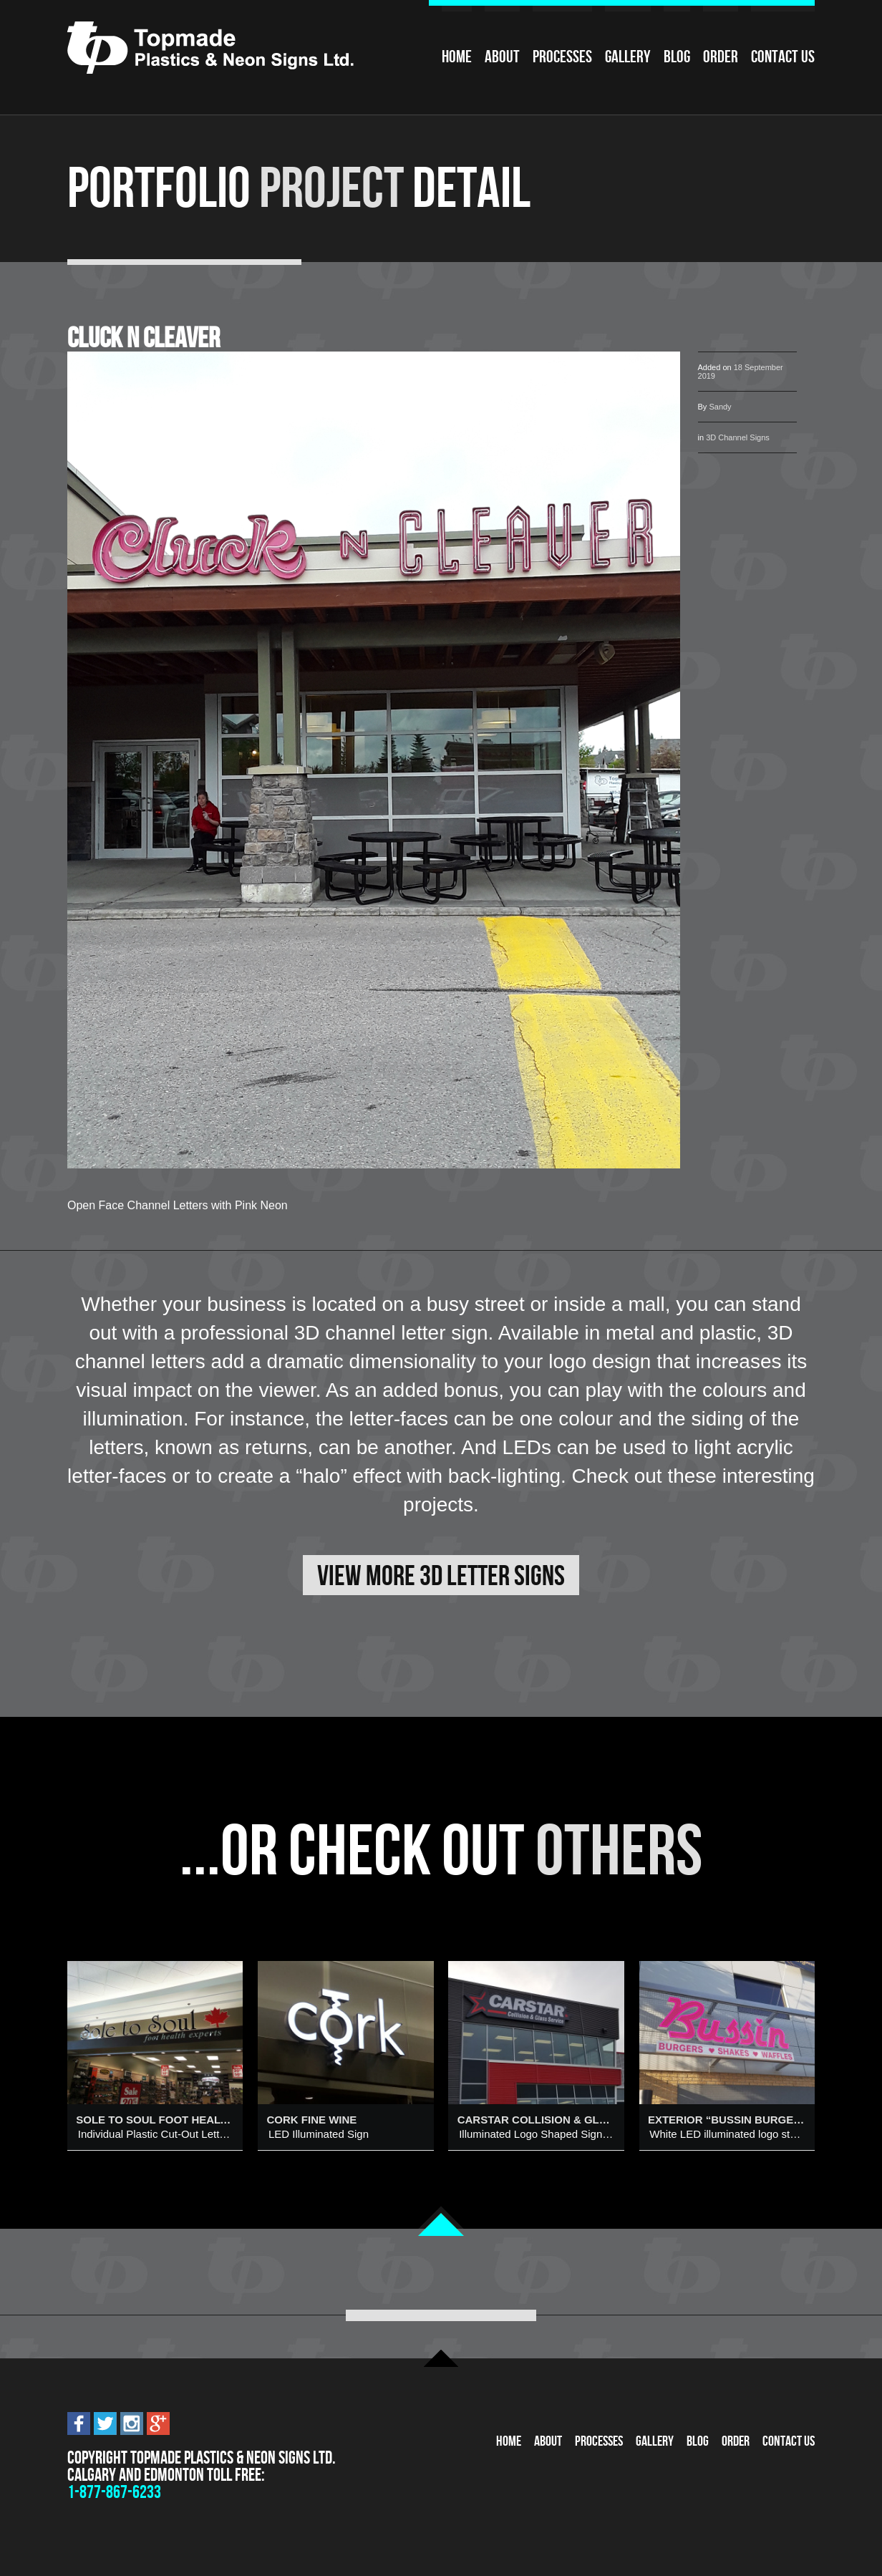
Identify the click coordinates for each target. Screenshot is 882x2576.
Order (720, 56)
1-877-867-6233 (114, 2492)
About (502, 56)
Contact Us (783, 56)
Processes (562, 56)
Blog (677, 56)
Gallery (628, 56)
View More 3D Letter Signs (441, 1575)
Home (457, 56)
